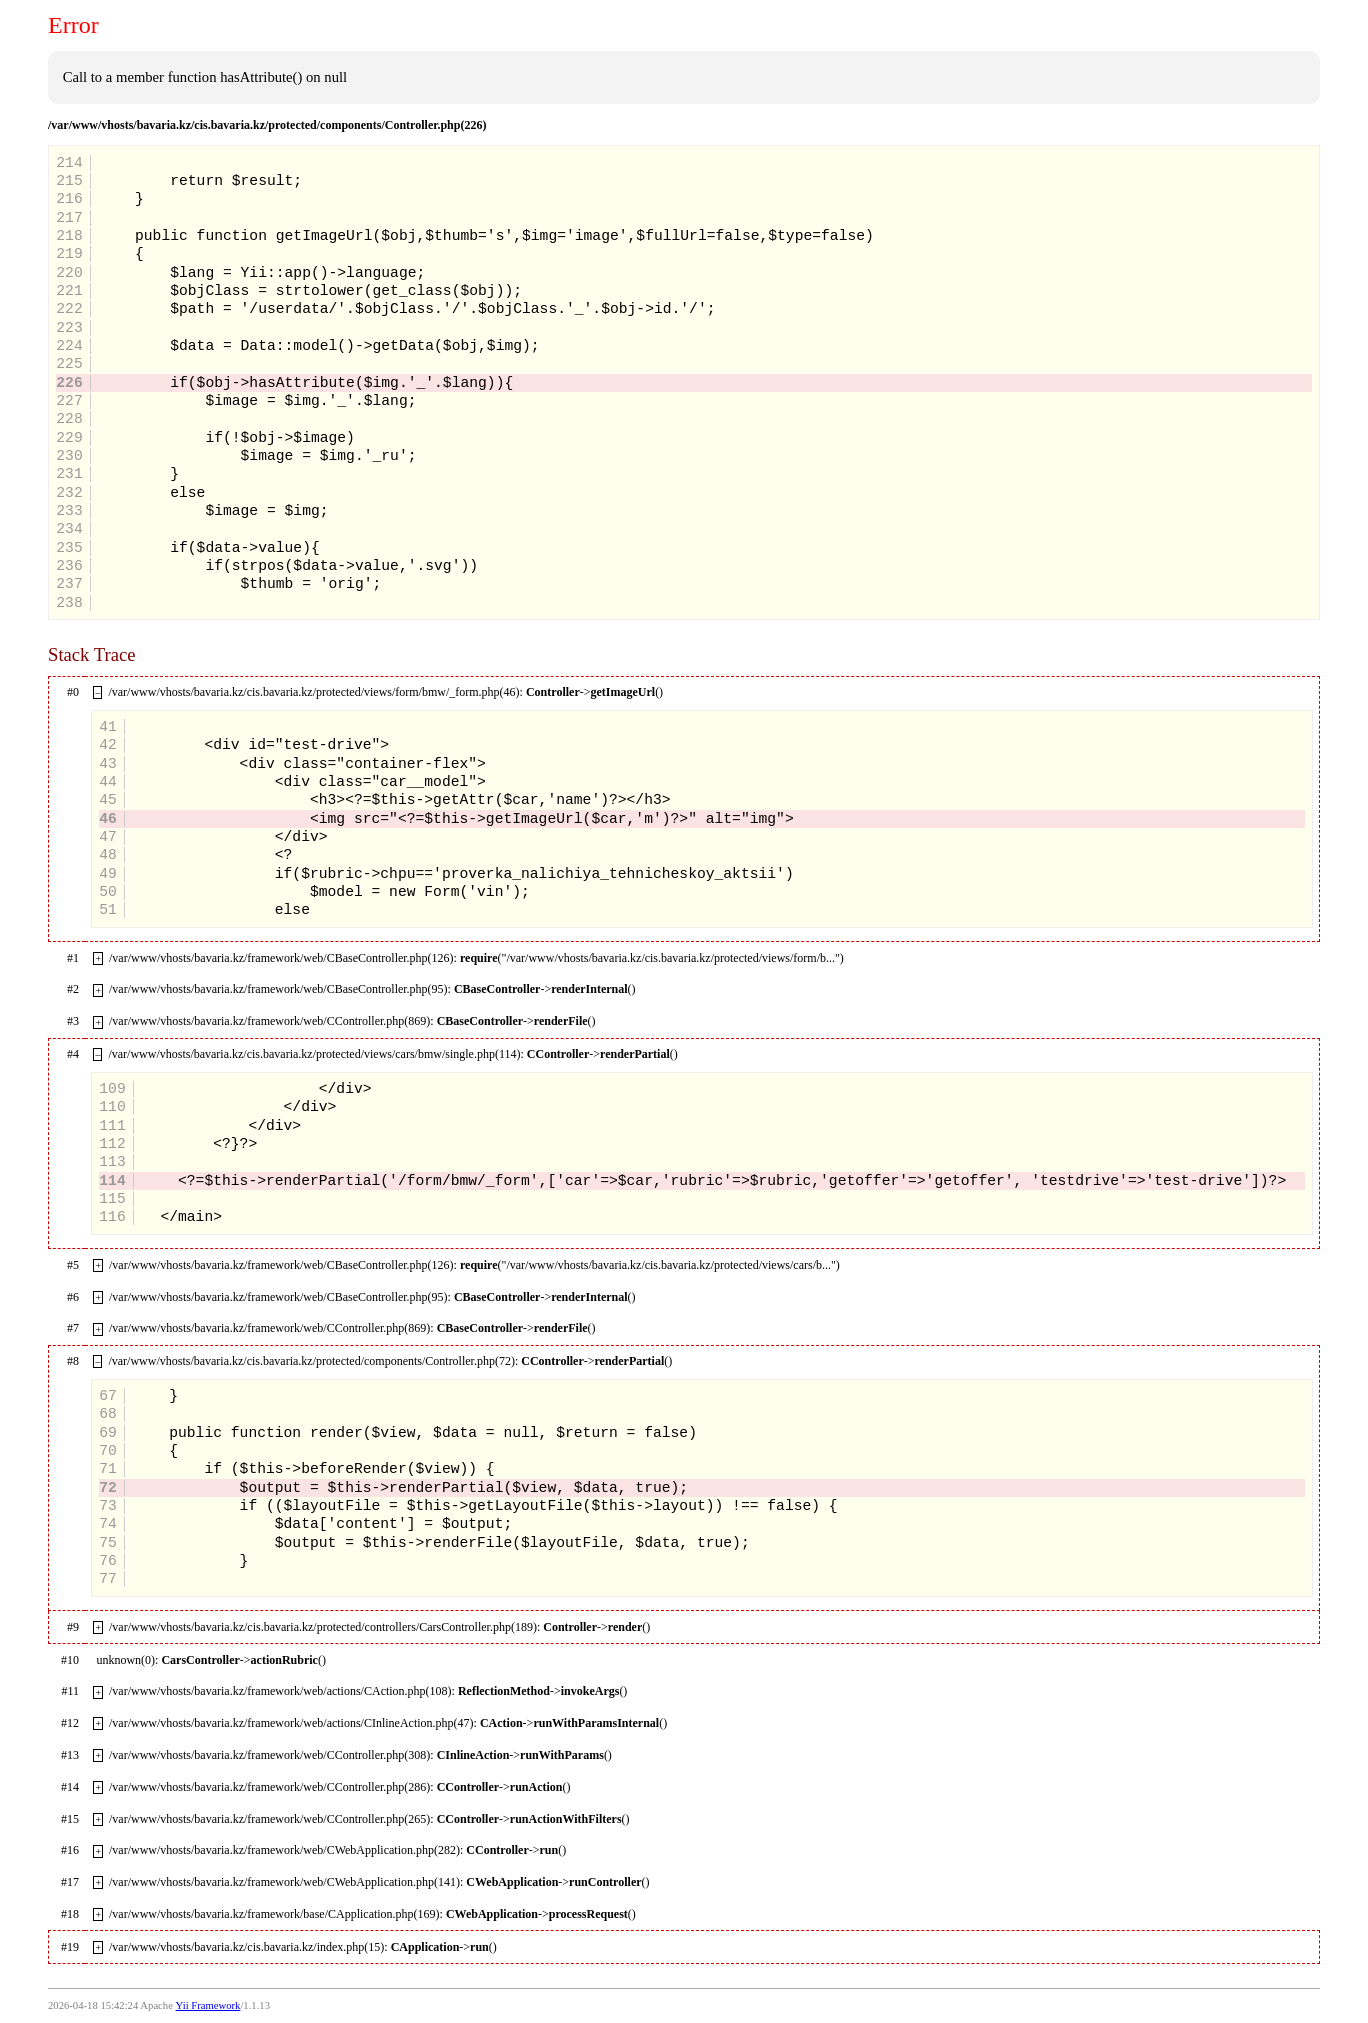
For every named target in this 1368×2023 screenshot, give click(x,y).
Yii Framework (208, 2005)
